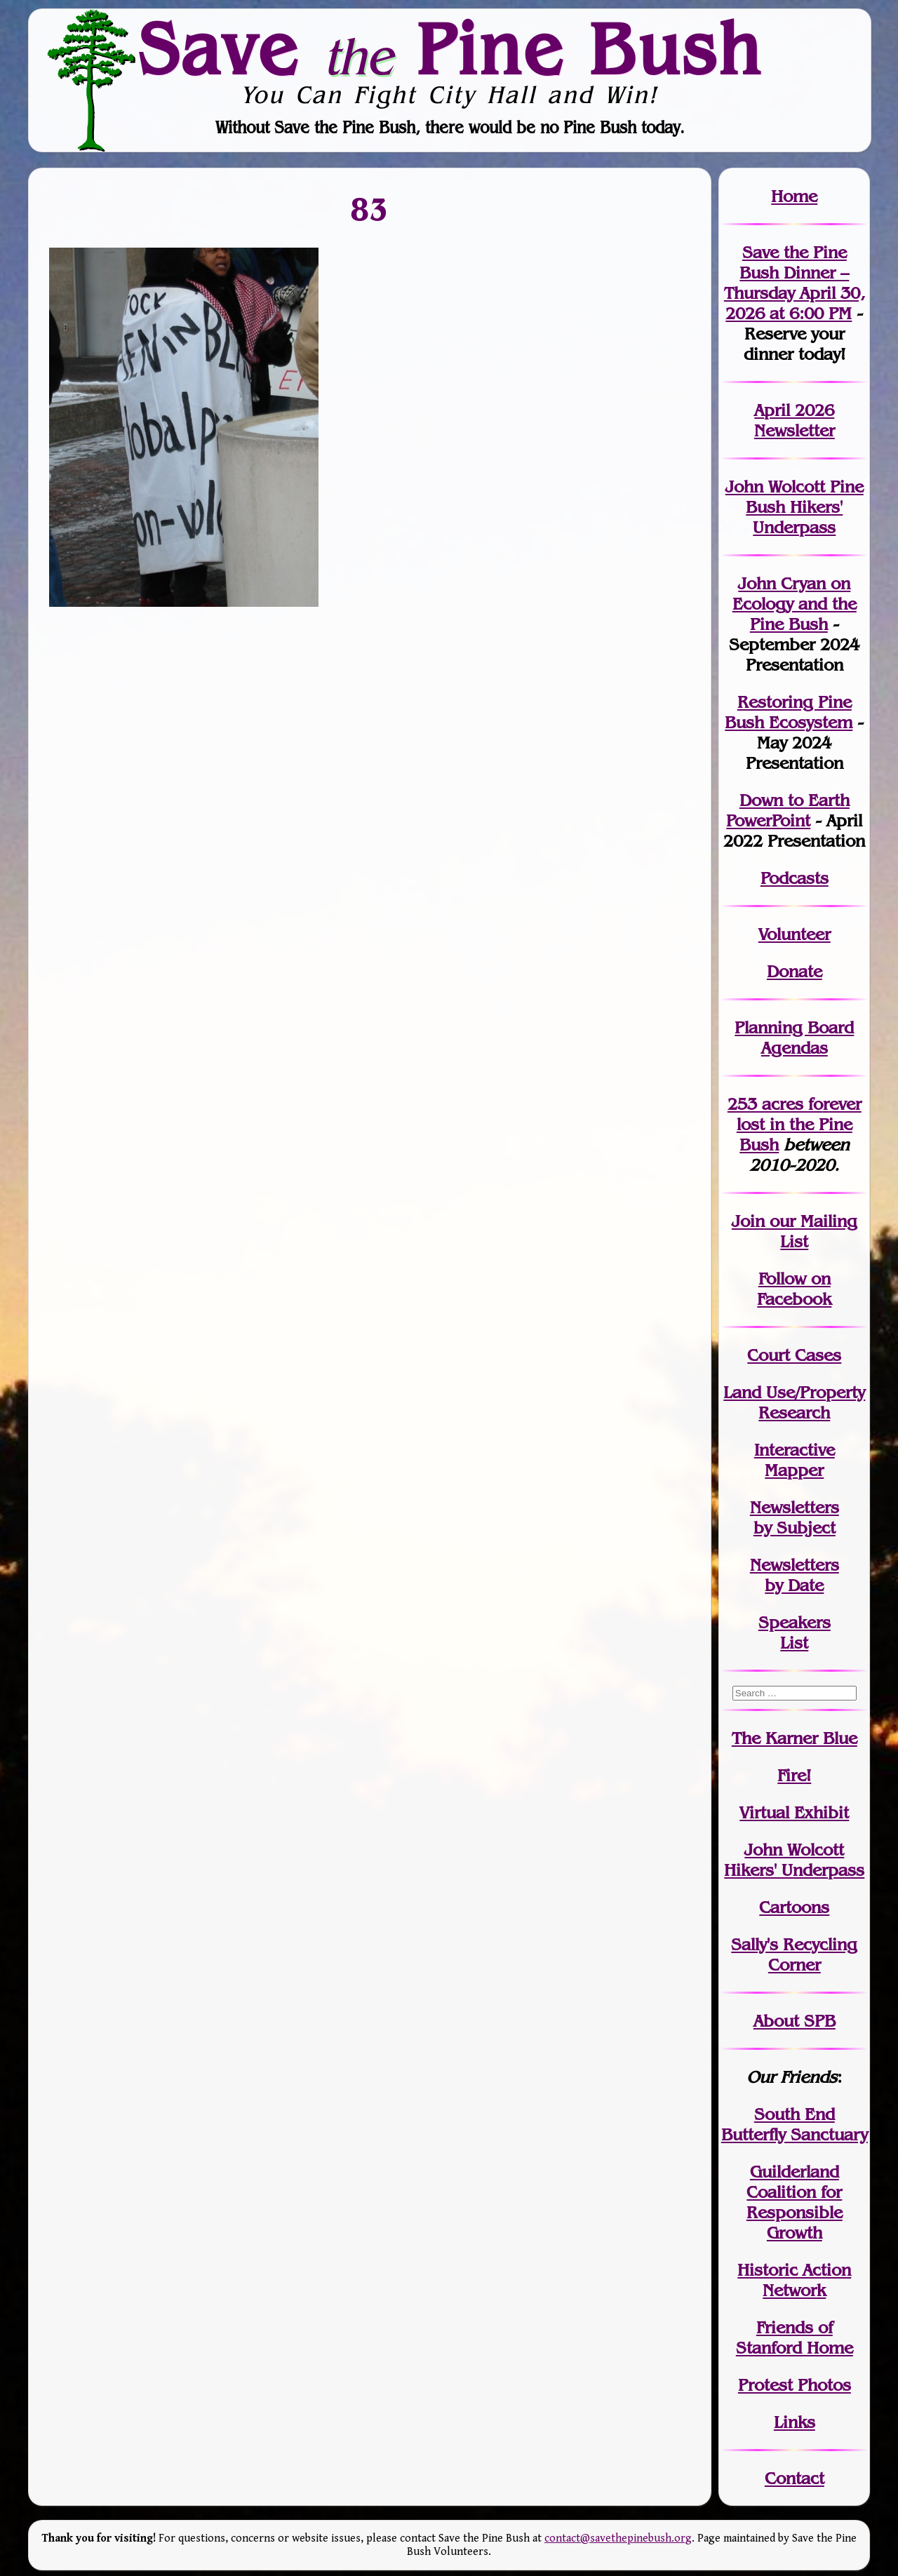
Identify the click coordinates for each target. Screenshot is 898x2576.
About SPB (794, 2021)
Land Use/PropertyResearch (794, 1402)
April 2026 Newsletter (794, 420)
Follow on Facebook (794, 1288)
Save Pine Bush (450, 48)
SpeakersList (794, 1632)
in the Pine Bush (799, 1124)
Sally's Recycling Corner (794, 1954)
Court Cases (794, 1355)
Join (748, 1221)
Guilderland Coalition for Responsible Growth (794, 2202)
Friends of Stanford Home (794, 2337)
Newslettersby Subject (794, 1517)
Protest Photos (794, 2385)
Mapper (794, 1470)
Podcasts (794, 878)
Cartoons (794, 1907)
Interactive (794, 1450)
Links (794, 2422)
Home (794, 196)
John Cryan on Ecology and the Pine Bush (794, 603)
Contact (794, 2478)
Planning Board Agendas (794, 1037)
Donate (794, 971)
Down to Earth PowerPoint (788, 810)
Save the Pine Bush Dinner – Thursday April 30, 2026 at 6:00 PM (794, 282)
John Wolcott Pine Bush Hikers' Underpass (794, 506)
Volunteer (794, 934)
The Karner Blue (794, 1738)
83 (370, 209)
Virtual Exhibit (794, 1812)
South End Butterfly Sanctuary (794, 2124)
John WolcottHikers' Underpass (794, 1859)
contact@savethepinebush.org (618, 2538)
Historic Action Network (794, 2280)
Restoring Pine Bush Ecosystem (788, 712)
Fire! (794, 1775)
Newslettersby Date (794, 1575)
